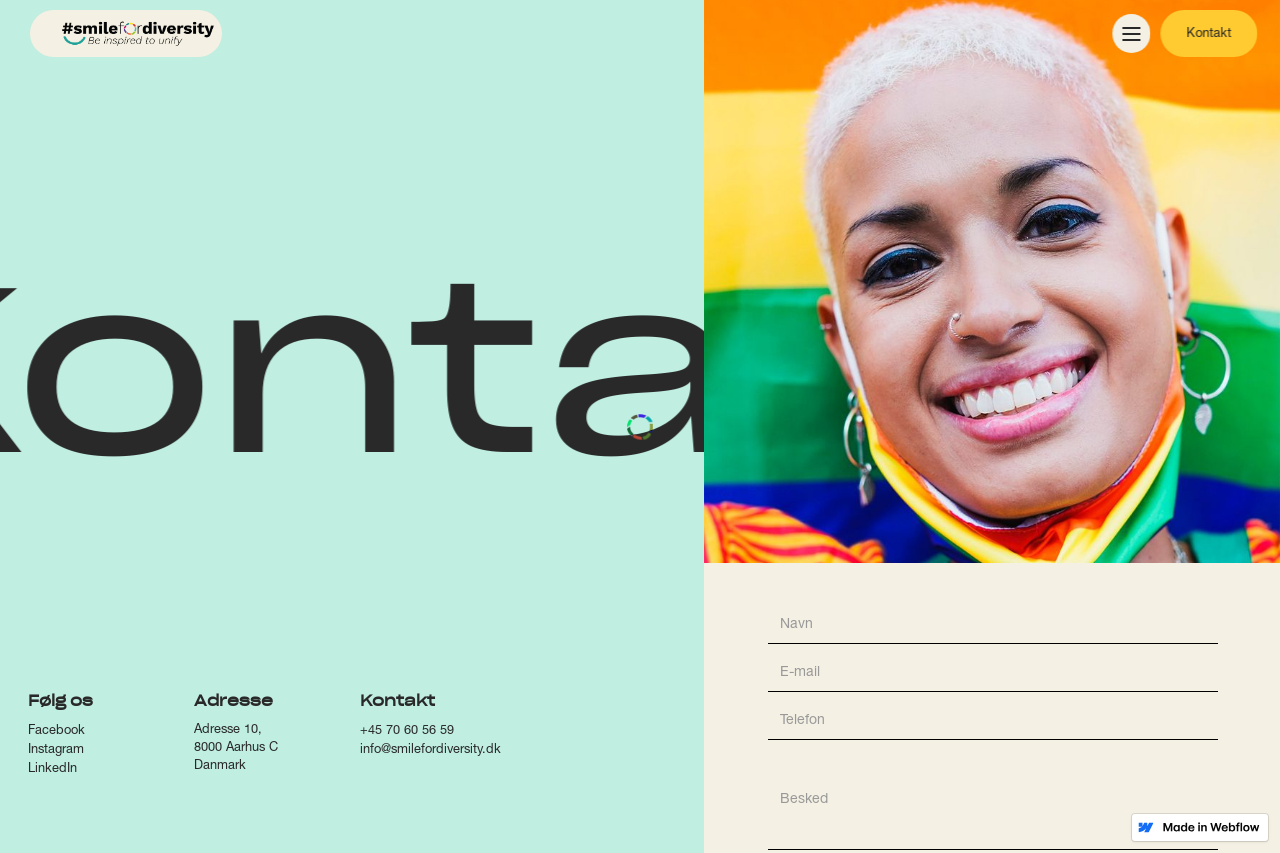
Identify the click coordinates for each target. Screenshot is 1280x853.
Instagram (56, 750)
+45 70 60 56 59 (407, 731)
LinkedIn (52, 769)
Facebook (56, 731)
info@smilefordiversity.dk (430, 750)
